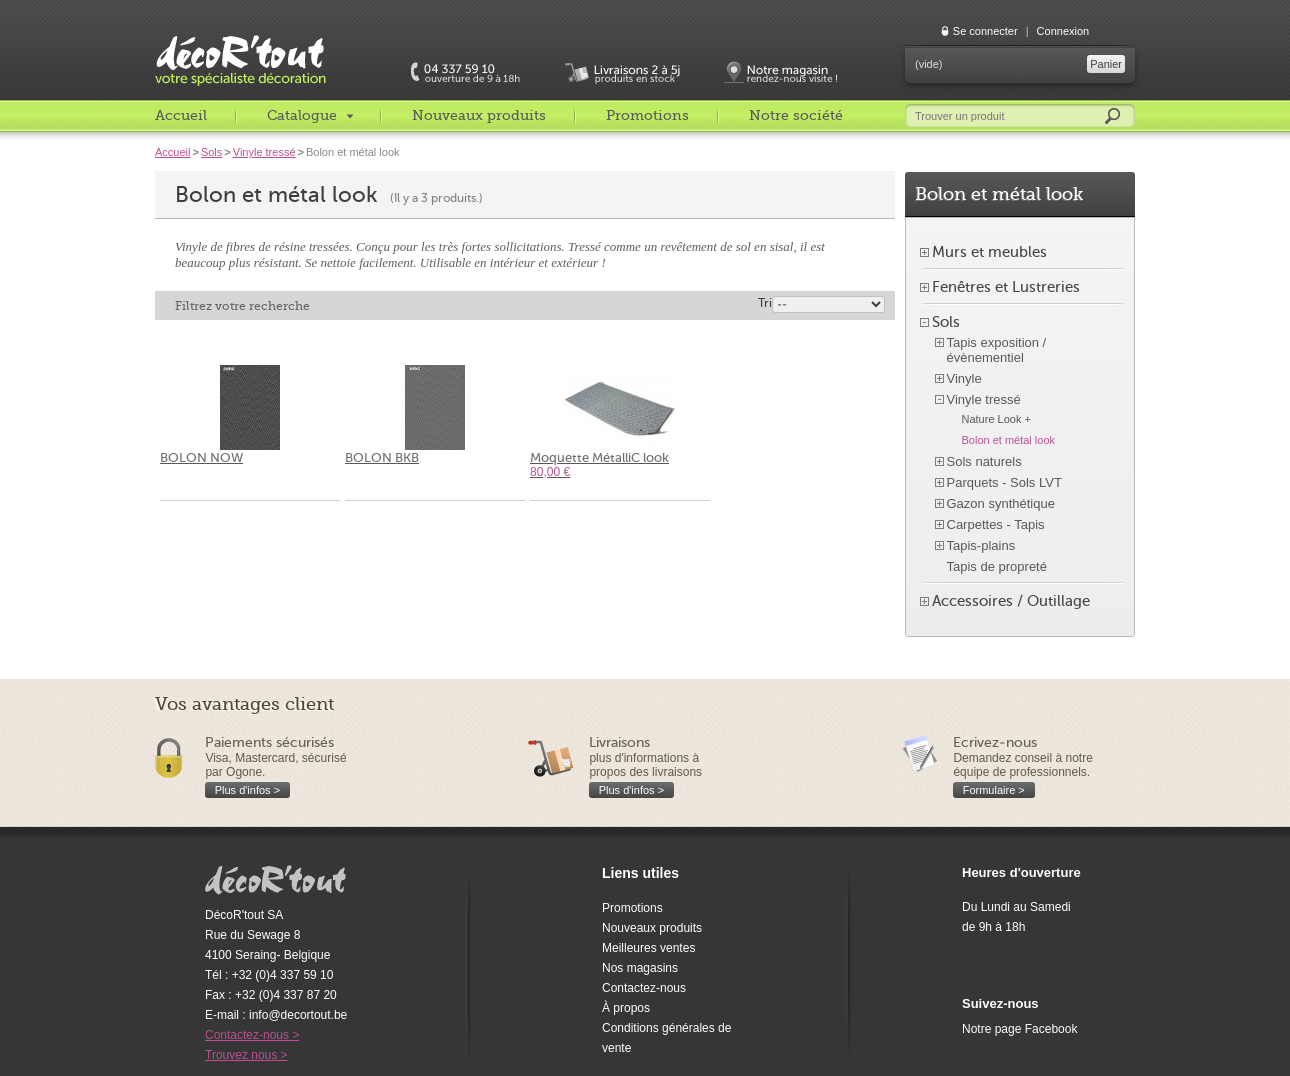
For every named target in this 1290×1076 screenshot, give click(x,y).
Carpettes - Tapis (996, 524)
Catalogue (302, 115)
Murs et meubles (989, 252)
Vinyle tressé (264, 152)
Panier (1106, 64)
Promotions (647, 115)
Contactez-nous (644, 988)
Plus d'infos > (247, 790)
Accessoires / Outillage (1011, 601)
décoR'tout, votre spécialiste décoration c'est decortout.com (242, 44)
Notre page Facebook (1019, 1029)
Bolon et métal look (1009, 440)
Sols (211, 152)
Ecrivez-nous (995, 742)
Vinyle (964, 378)
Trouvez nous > (246, 1055)
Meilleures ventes (648, 948)
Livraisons (619, 742)
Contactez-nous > (252, 1035)
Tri (765, 303)
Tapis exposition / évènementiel (997, 350)
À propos (626, 1008)
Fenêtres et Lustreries (1006, 287)
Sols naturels (984, 461)
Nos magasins (640, 968)
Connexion (1063, 31)
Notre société (796, 115)
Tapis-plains (981, 545)
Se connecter (985, 31)
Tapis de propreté (997, 566)
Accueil (181, 115)
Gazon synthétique (1001, 503)
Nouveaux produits (479, 115)
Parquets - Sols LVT (1004, 482)
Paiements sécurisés (269, 742)
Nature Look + (996, 419)
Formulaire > (994, 790)
